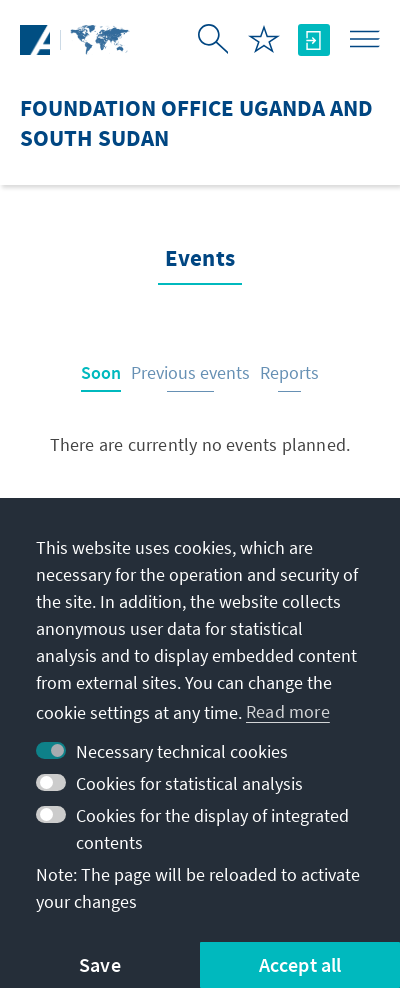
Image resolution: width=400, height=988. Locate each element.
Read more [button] (288, 711)
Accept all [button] (300, 964)
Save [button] (100, 964)
